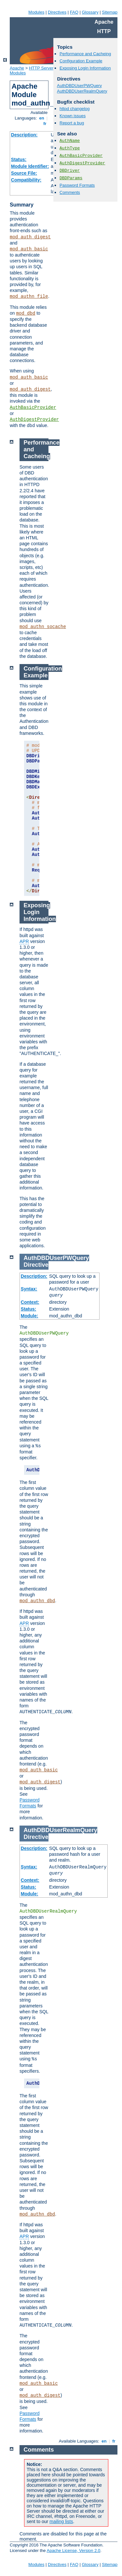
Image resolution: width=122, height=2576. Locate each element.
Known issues (73, 115)
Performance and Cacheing (85, 53)
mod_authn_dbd (37, 1600)
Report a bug (72, 122)
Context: (30, 1302)
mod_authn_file (29, 296)
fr (45, 123)
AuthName (70, 140)
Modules (36, 12)
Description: (24, 134)
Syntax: (29, 1288)
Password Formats (77, 185)
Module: (29, 1315)
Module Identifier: (30, 166)
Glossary (90, 12)
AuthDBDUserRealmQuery (82, 91)
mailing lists (61, 2521)
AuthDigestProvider (34, 419)
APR (24, 941)
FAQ (74, 12)
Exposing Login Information (85, 68)
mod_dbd (25, 313)
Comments (70, 192)
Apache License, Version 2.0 (73, 2550)
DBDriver (70, 170)
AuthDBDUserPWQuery (79, 85)
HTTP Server (41, 68)
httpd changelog (75, 108)
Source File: (24, 173)
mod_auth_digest (30, 237)
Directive (36, 1265)
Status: (18, 159)
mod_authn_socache (43, 626)
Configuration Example (81, 60)
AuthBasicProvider (33, 407)
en (41, 118)
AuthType (70, 148)
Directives (57, 12)
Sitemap (109, 12)
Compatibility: (26, 179)
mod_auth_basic (29, 249)
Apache (17, 68)
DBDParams (71, 178)
